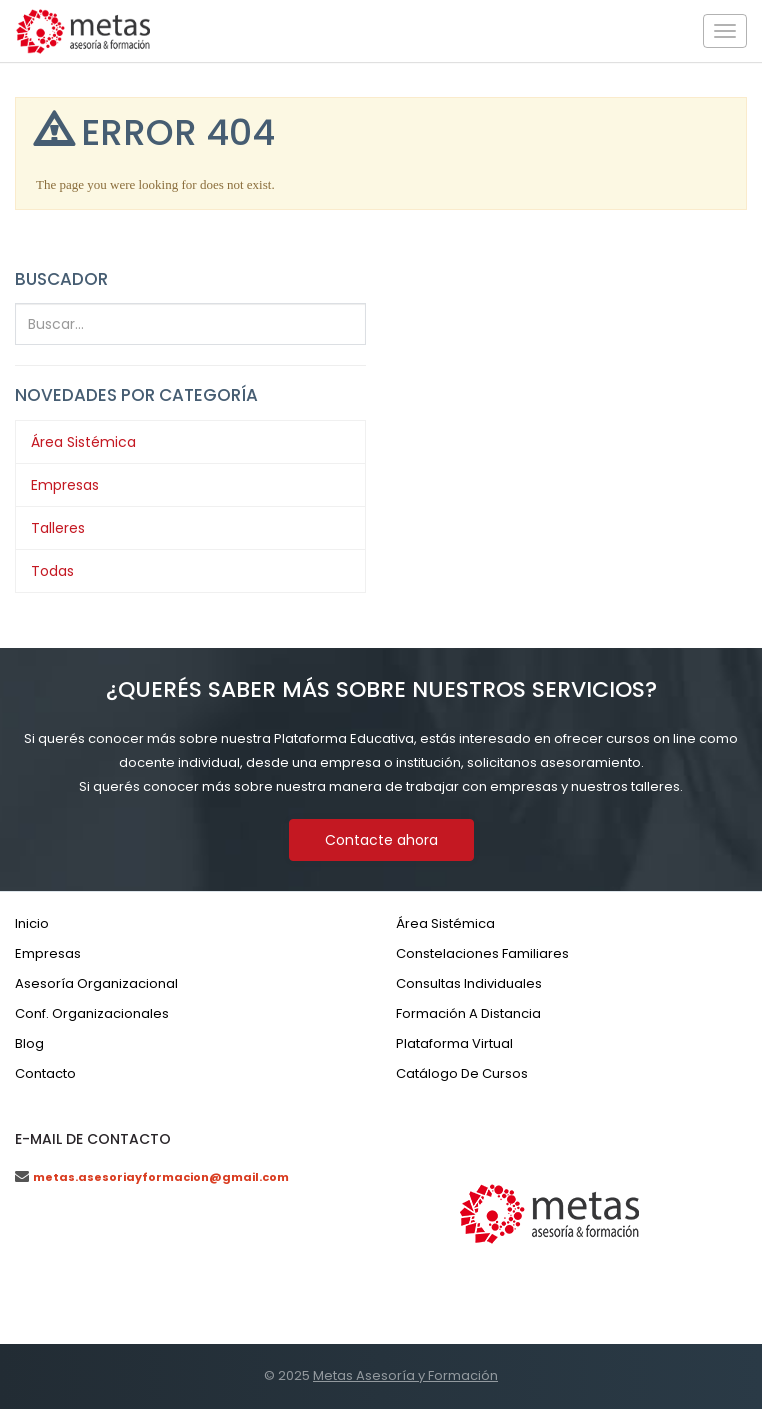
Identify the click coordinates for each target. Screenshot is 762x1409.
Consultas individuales (469, 983)
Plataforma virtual (454, 1043)
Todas (52, 571)
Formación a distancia (468, 1013)
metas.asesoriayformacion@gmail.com (161, 1177)
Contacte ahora (381, 840)
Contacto (45, 1073)
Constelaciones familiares (482, 953)
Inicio (32, 923)
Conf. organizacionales (92, 1013)
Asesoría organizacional (96, 983)
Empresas (65, 485)
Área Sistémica (83, 442)
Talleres (58, 528)
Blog (29, 1043)
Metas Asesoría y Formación (405, 1375)
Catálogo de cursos (462, 1073)
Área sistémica (445, 923)
